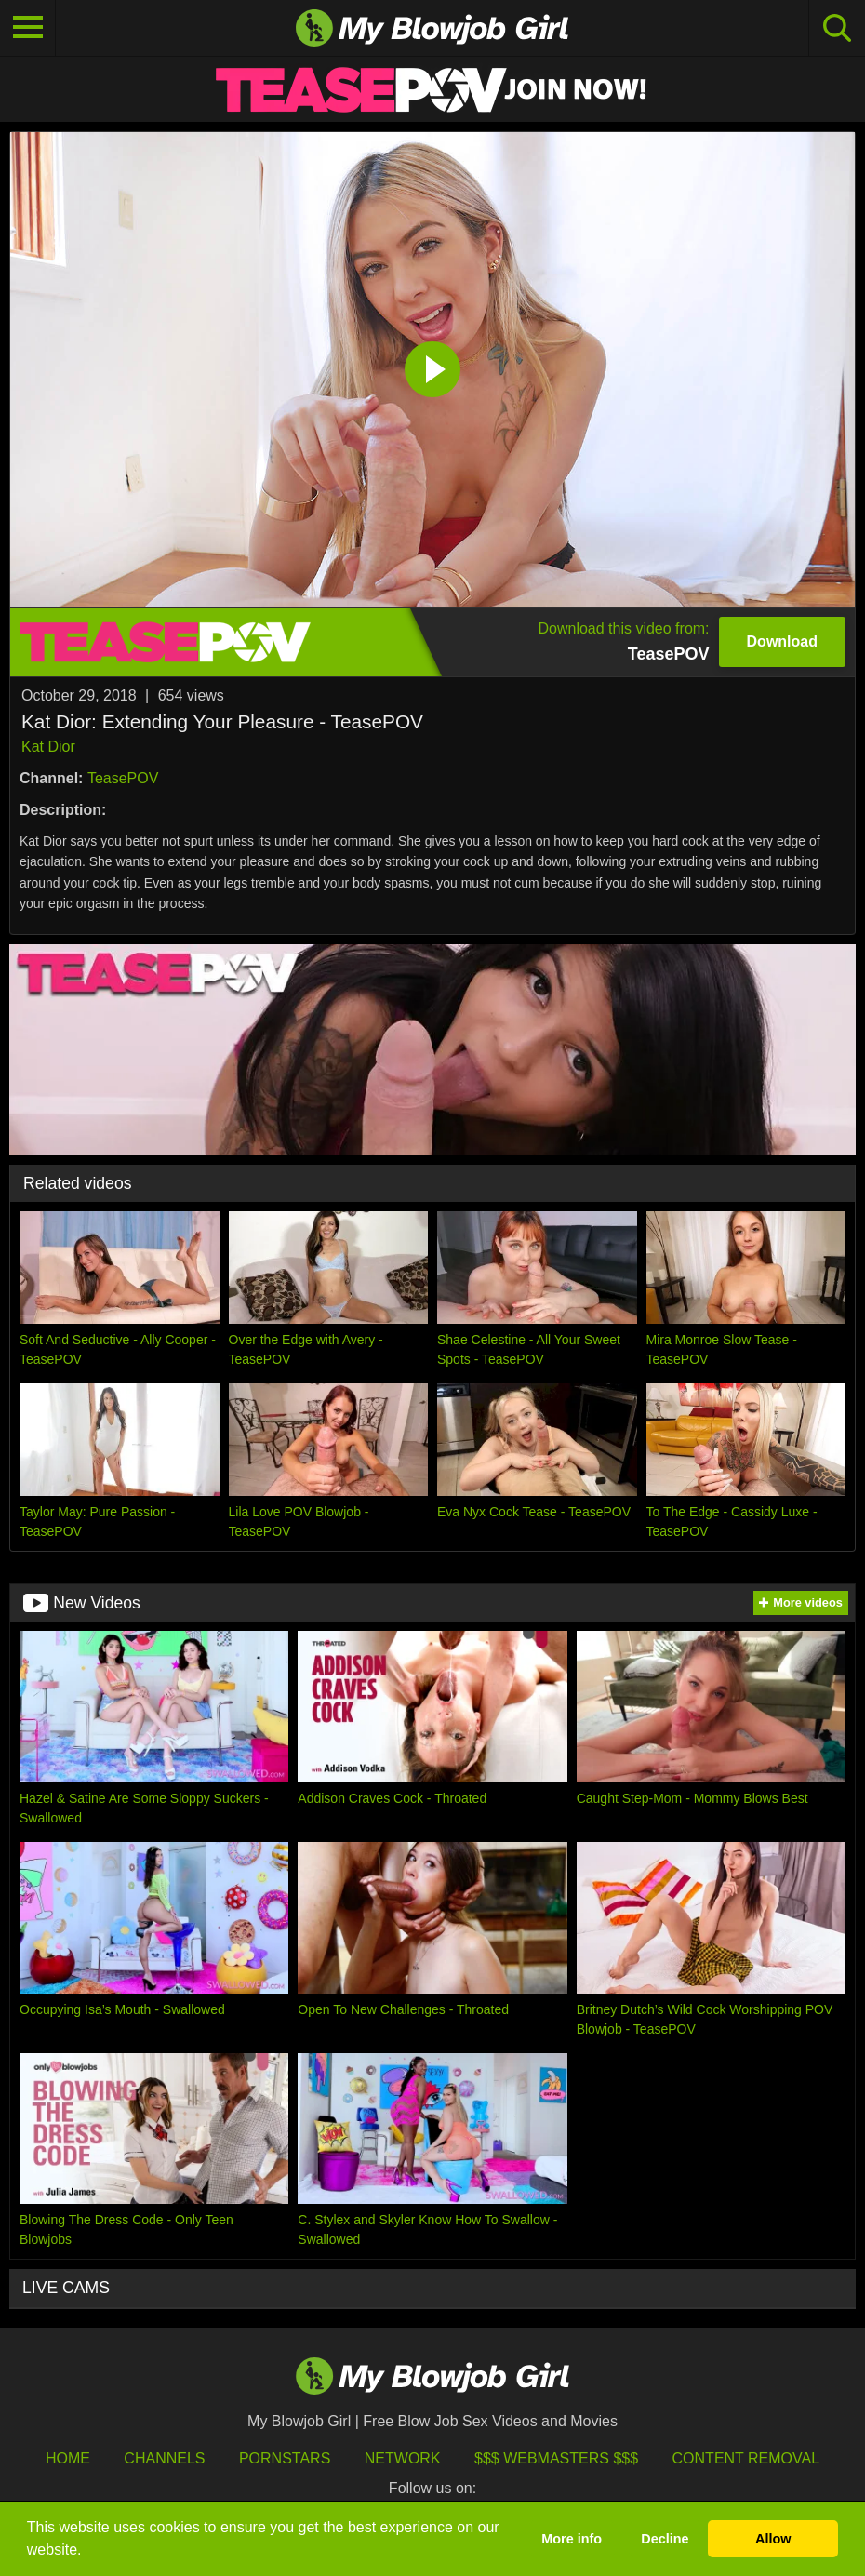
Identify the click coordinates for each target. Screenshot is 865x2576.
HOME (68, 2458)
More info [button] (571, 2538)
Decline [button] (664, 2538)
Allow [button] (773, 2538)
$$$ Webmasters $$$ (556, 2458)
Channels (164, 2458)
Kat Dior (48, 746)
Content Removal (746, 2458)
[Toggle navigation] (28, 28)
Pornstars (284, 2458)
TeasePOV (122, 778)
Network (403, 2458)
